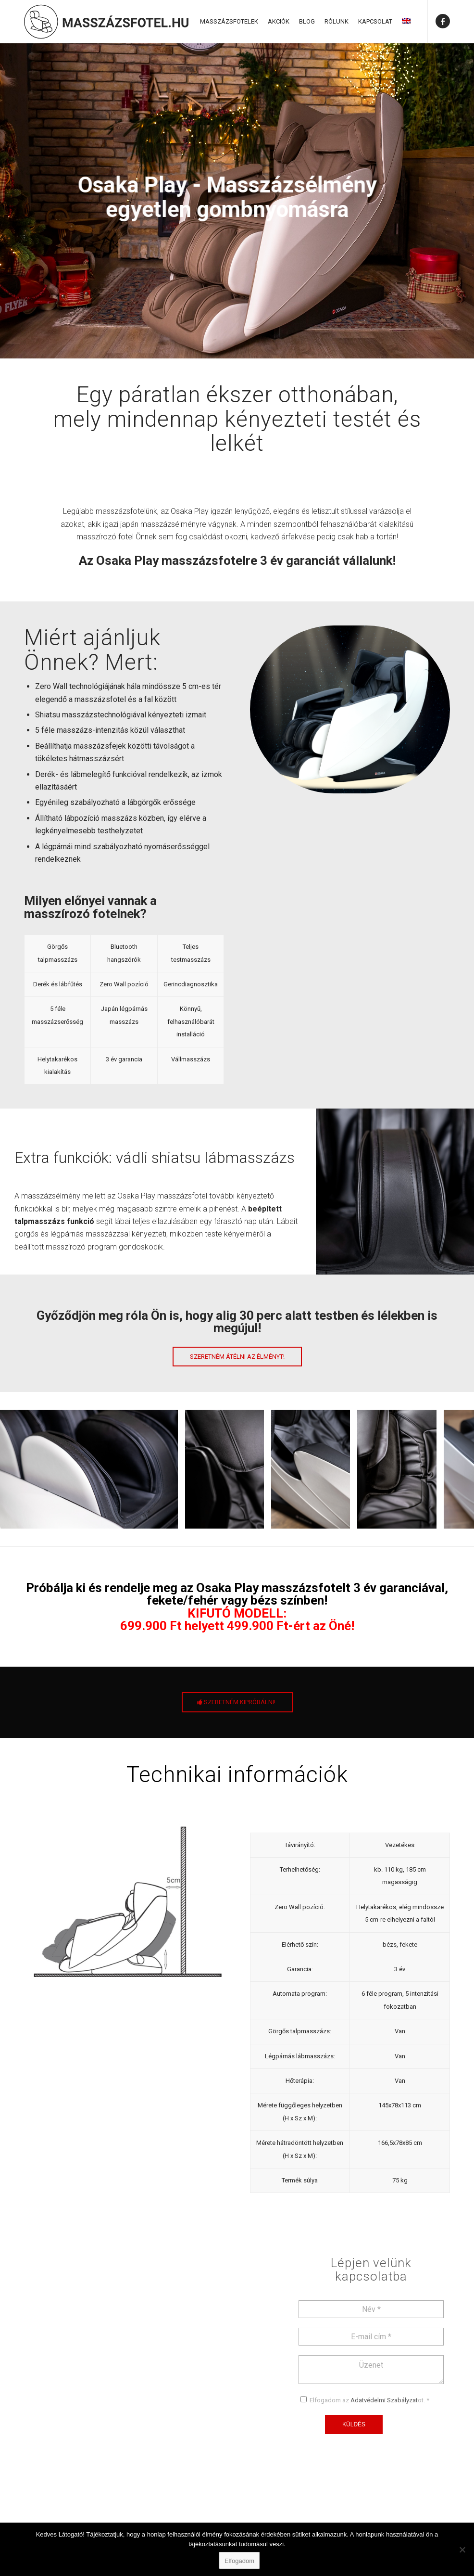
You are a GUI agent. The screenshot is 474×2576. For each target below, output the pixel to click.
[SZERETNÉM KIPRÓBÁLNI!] (237, 1702)
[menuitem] (229, 21)
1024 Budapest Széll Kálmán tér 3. (116, 2406)
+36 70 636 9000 (86, 2444)
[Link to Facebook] (443, 21)
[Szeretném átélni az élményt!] (237, 1357)
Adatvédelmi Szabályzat (384, 2400)
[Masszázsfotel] (106, 21)
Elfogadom (239, 2560)
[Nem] (462, 2549)
